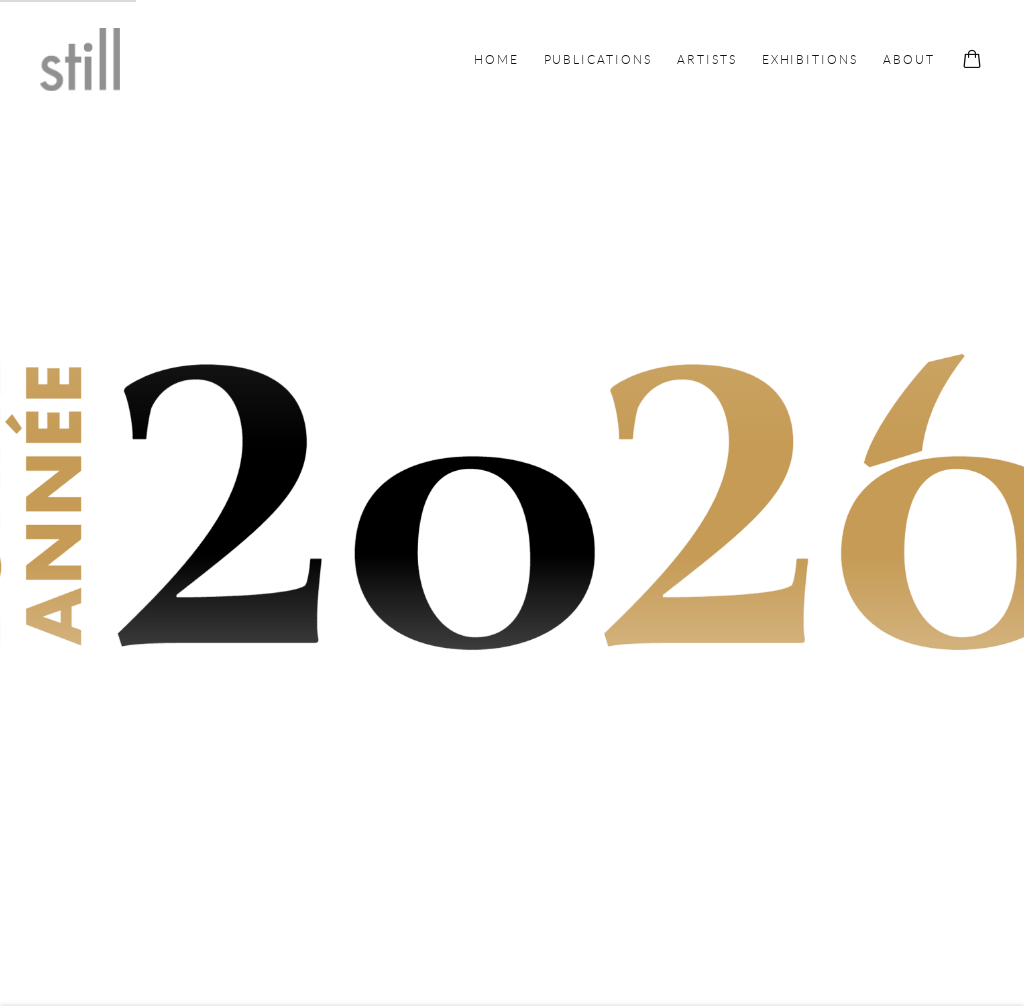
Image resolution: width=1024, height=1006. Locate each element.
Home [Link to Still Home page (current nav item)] (496, 59)
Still (80, 59)
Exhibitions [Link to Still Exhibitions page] (810, 59)
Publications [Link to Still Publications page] (598, 59)
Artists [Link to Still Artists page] (707, 59)
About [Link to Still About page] (909, 59)
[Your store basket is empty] (972, 61)
